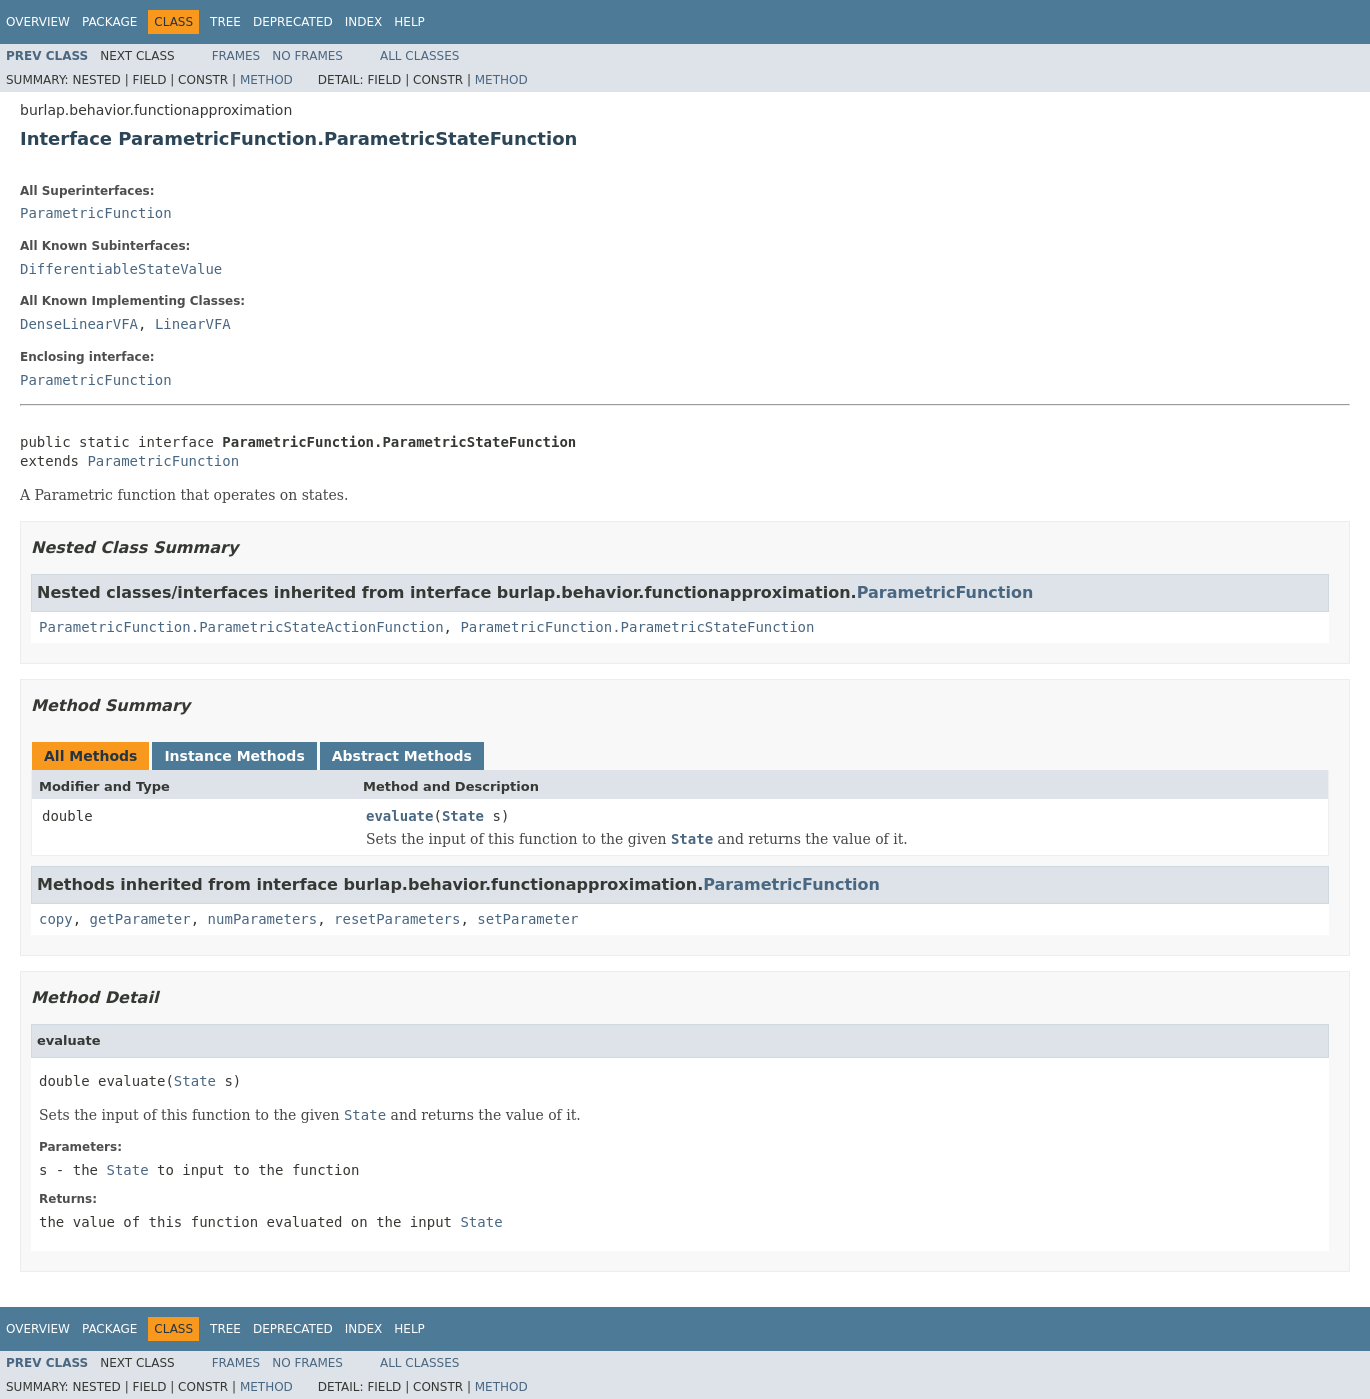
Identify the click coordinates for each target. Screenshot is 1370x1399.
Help (409, 22)
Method (266, 80)
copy (56, 919)
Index (364, 22)
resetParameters (397, 919)
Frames (236, 56)
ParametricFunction (96, 213)
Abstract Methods (402, 756)
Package (109, 22)
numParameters (263, 919)
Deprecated (293, 22)
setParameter (527, 919)
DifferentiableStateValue (121, 269)
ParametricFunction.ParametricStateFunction (637, 627)
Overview (38, 22)
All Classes (419, 56)
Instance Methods (234, 756)
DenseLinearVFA (79, 324)
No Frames (307, 56)
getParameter (140, 919)
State (463, 816)
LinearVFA (193, 324)
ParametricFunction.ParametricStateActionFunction (241, 627)
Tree (225, 22)
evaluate (399, 816)
